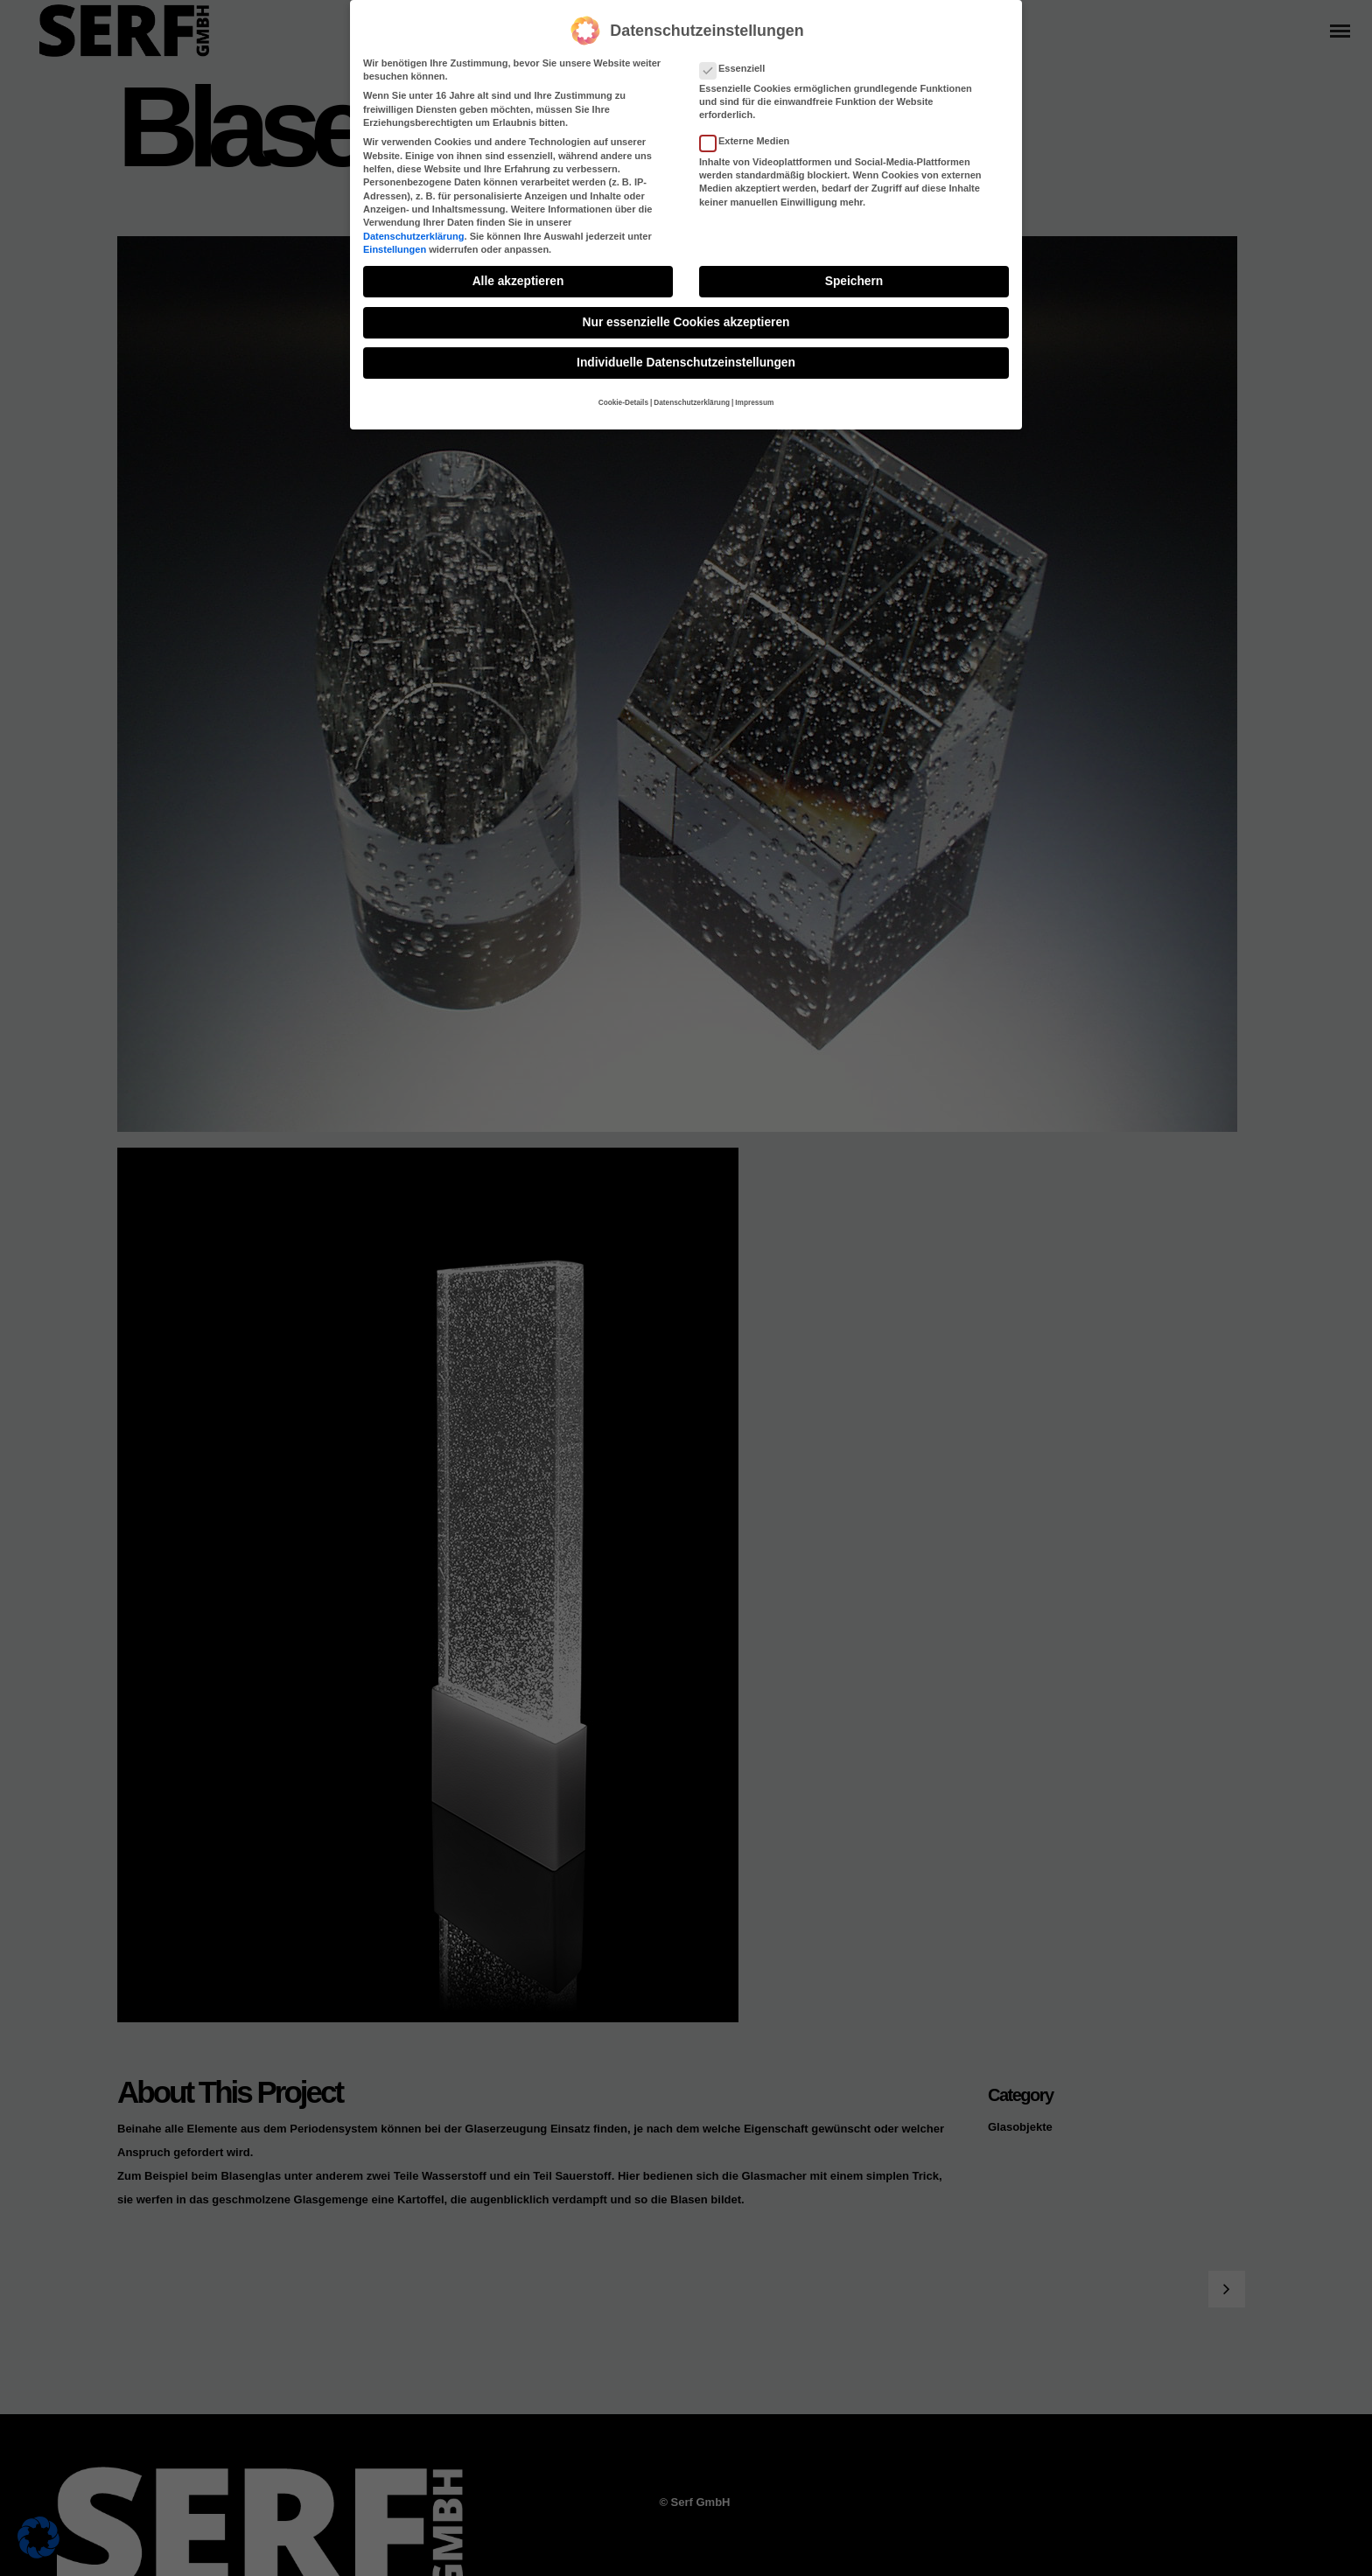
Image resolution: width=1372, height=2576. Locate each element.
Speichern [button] (854, 274)
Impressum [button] (754, 396)
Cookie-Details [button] (623, 396)
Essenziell (739, 60)
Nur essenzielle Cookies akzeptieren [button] (686, 315)
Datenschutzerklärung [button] (692, 396)
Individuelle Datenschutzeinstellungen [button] (686, 355)
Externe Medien (751, 134)
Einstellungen (394, 242)
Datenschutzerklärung (414, 229)
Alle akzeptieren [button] (518, 274)
